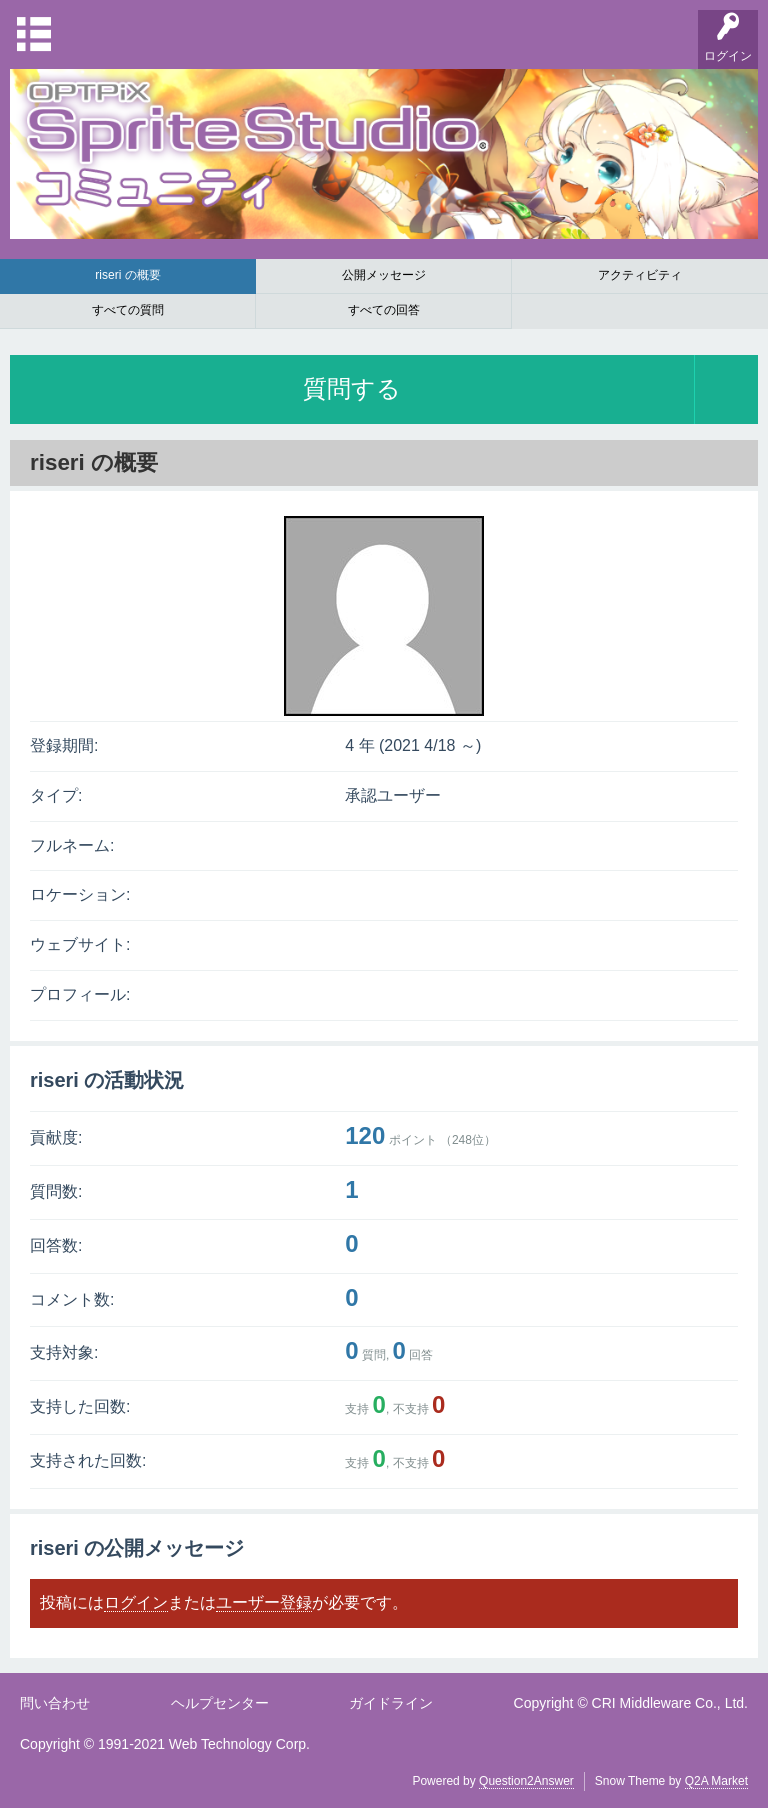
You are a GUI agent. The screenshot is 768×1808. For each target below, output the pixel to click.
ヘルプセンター (220, 1703)
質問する (352, 388)
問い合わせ (55, 1703)
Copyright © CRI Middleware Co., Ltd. (631, 1703)
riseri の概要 (127, 275)
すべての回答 (384, 310)
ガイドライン (391, 1703)
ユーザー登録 (264, 1602)
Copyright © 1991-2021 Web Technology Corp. (165, 1744)
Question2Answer (526, 1781)
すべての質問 (128, 310)
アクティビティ (640, 275)
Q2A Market (716, 1781)
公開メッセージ (384, 275)
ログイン (136, 1602)
